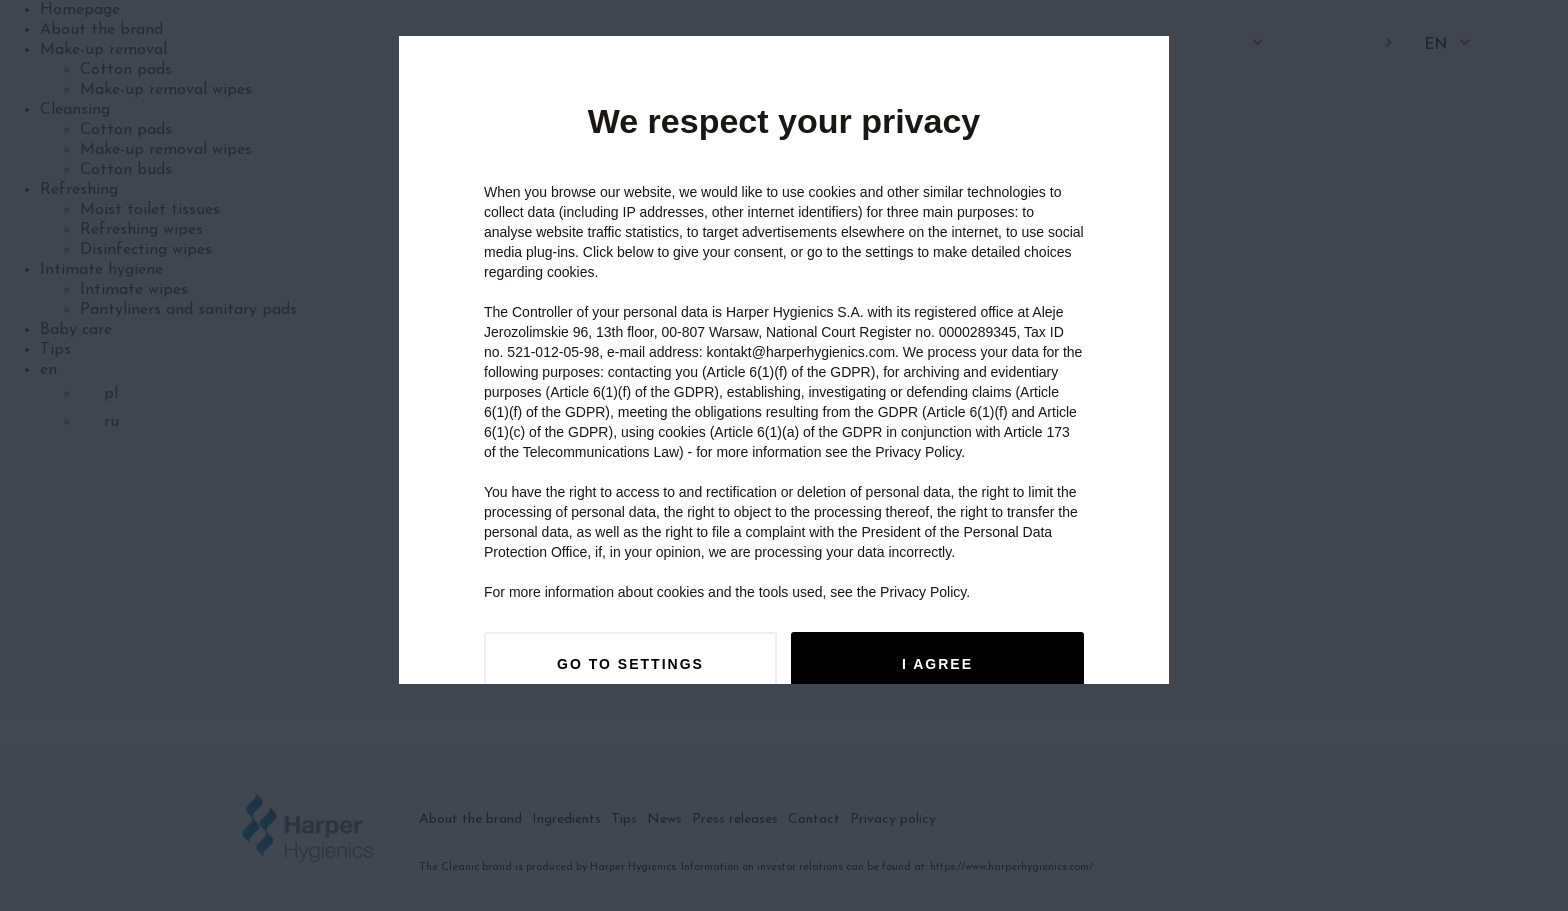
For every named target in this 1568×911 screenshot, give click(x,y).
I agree (937, 664)
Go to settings (630, 664)
